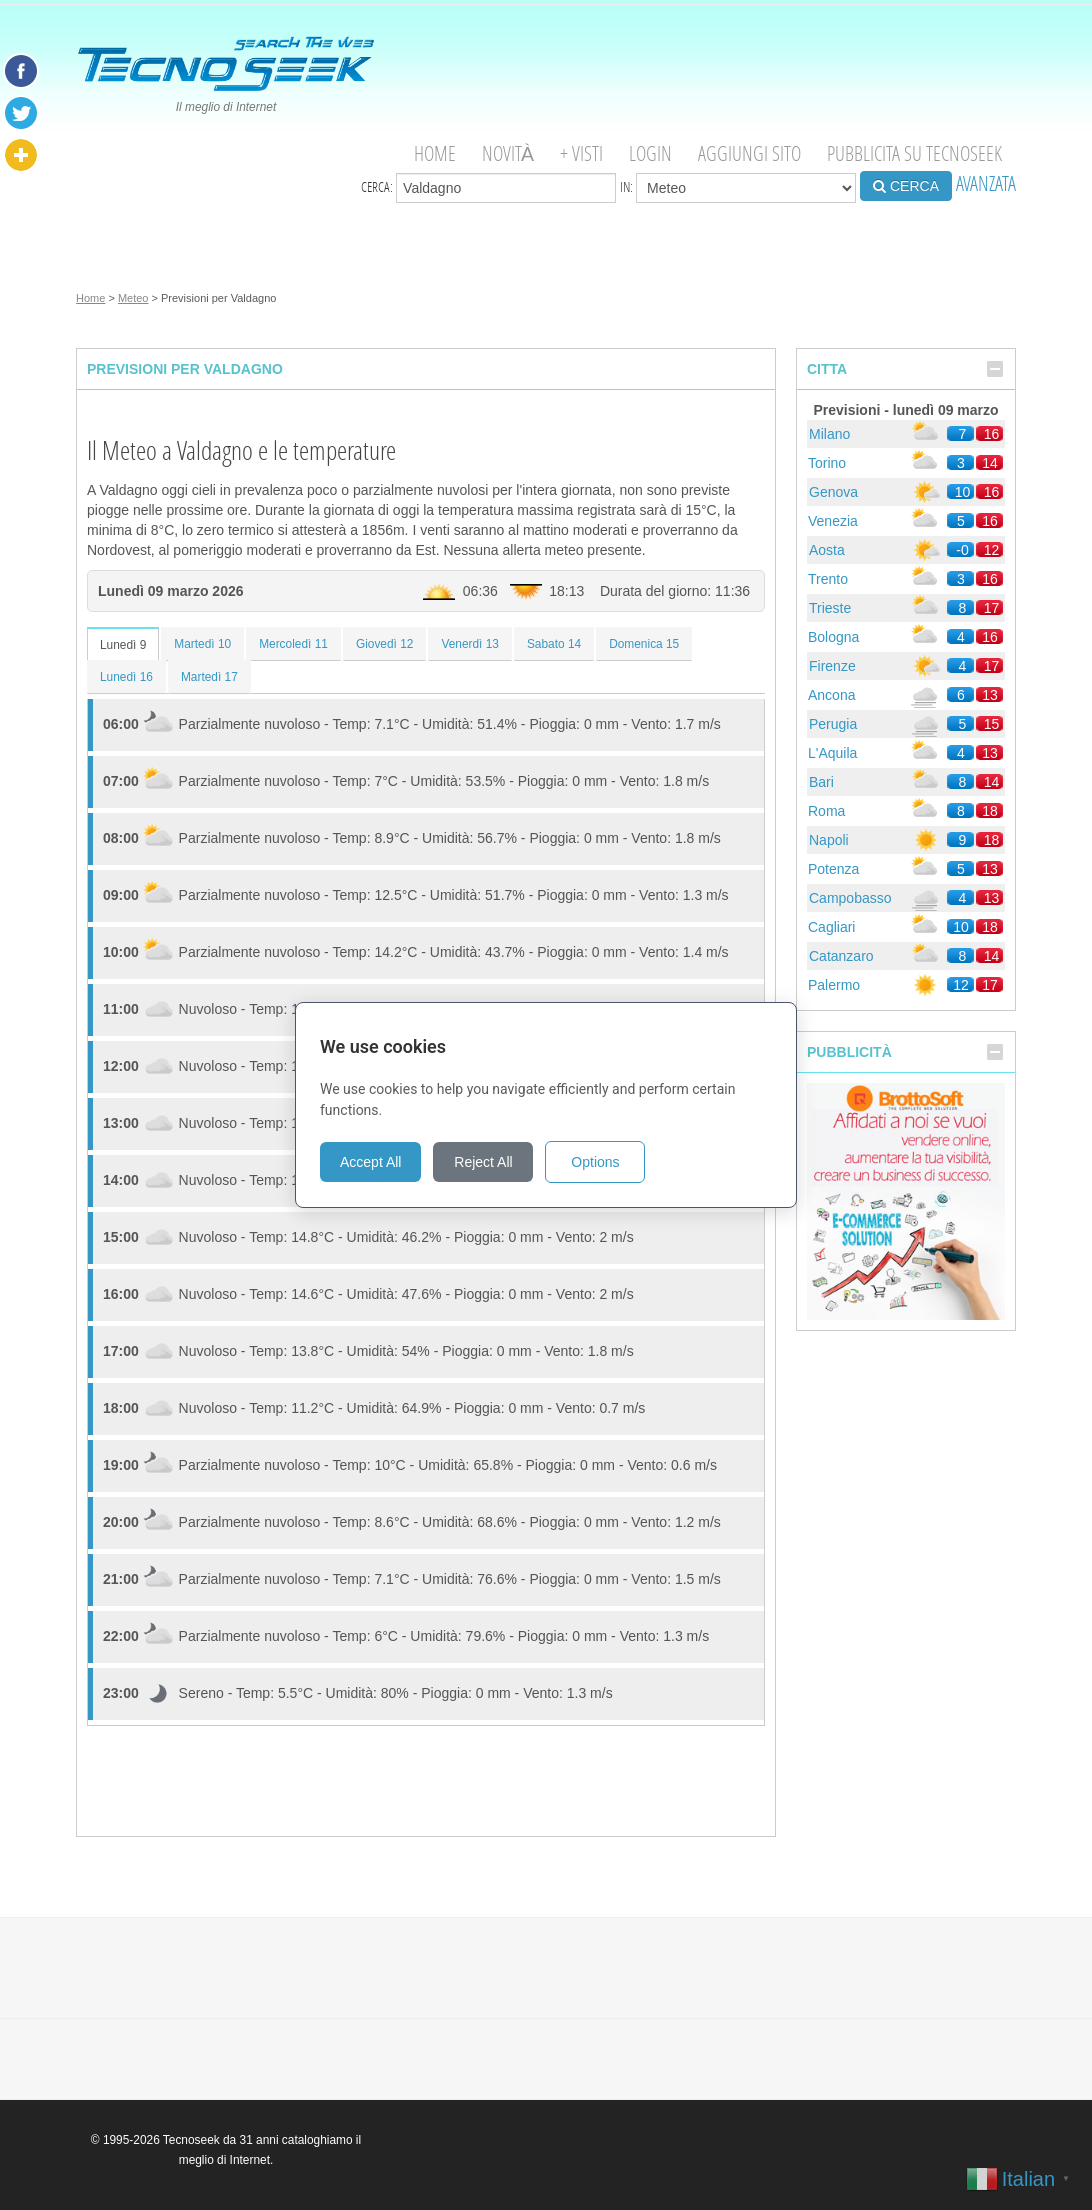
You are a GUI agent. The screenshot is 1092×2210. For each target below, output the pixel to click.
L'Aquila (832, 753)
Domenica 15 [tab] (644, 644)
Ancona (831, 695)
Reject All (483, 1162)
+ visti (581, 153)
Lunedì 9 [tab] (123, 645)
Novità (508, 153)
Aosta (827, 550)
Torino (827, 463)
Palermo (834, 985)
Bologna (833, 637)
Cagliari (831, 927)
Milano (829, 434)
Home (435, 153)
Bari (821, 782)
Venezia (833, 521)
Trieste (830, 608)
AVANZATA (986, 183)
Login (650, 153)
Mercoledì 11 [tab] (293, 644)
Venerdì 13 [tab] (470, 644)
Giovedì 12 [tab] (385, 644)
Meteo (133, 298)
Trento (828, 579)
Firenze (832, 666)
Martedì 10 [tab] (202, 644)
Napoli (829, 840)
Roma (826, 811)
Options (595, 1162)
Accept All (370, 1162)
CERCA (906, 186)
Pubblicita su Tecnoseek (914, 153)
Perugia (833, 724)
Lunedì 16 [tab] (126, 677)
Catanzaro (841, 956)
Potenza (833, 869)
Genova (833, 492)
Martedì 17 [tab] (209, 677)
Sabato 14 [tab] (554, 644)
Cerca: (488, 188)
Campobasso (850, 898)
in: (738, 188)
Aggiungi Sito (749, 153)
